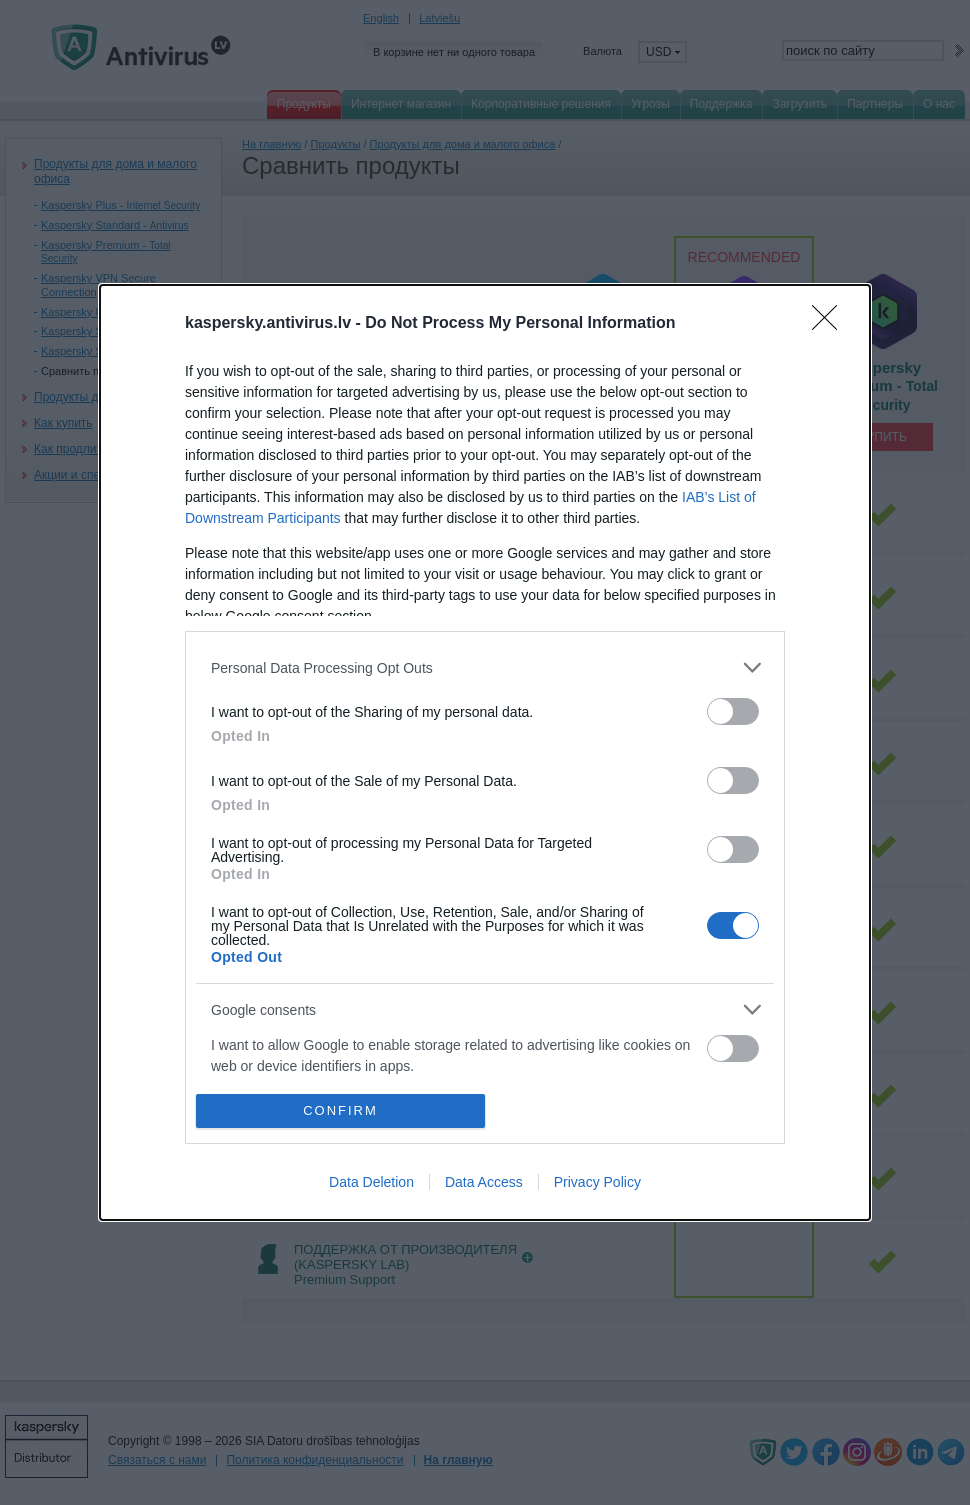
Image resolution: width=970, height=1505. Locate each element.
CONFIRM (340, 1110)
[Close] (831, 324)
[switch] (733, 711)
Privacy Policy (597, 1182)
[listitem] (485, 667)
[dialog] (485, 752)
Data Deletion (371, 1182)
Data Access (484, 1182)
